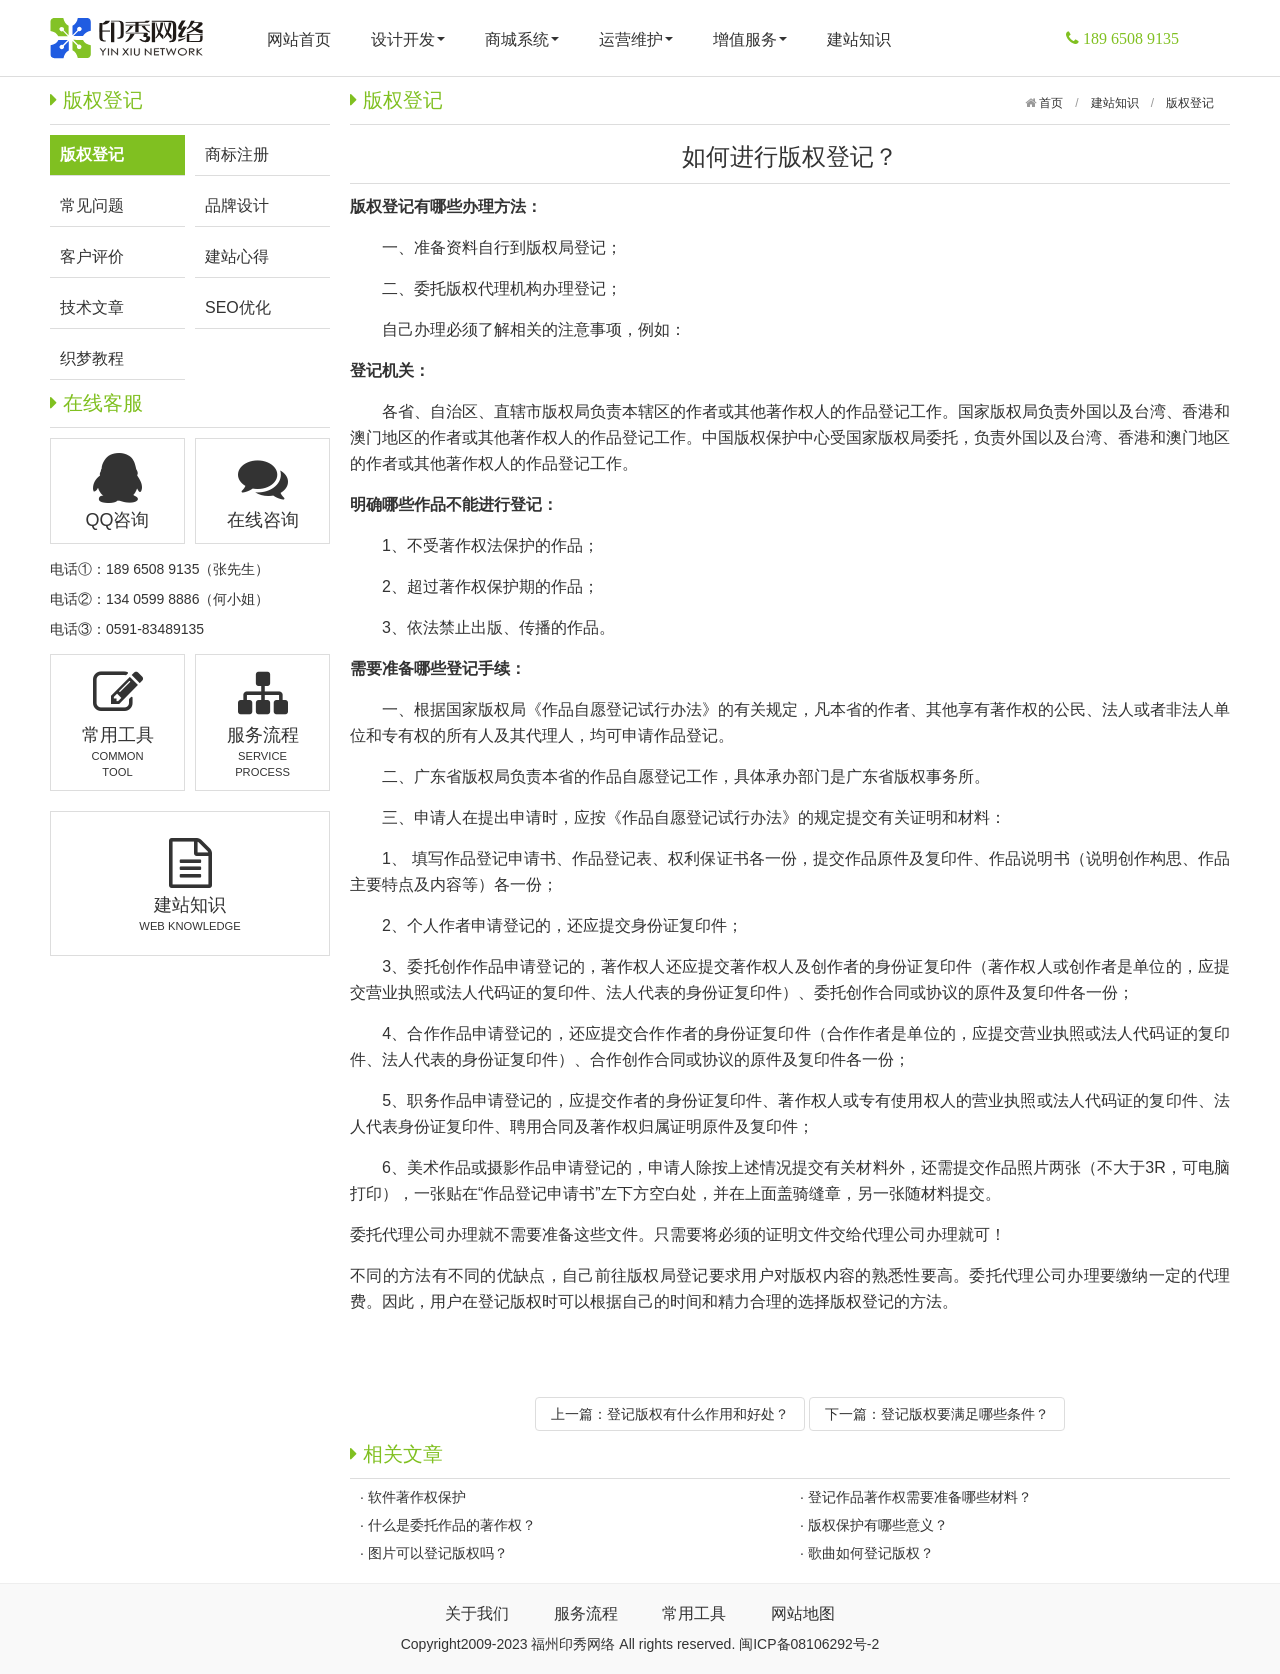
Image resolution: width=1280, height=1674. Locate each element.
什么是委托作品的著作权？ (452, 1525)
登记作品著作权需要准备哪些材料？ (920, 1497)
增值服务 (750, 39)
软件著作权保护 (417, 1497)
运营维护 (636, 39)
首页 (1049, 103)
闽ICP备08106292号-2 (809, 1644)
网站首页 (299, 39)
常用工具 (694, 1613)
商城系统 (522, 39)
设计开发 (408, 39)
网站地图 (803, 1613)
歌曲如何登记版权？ (871, 1553)
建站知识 (859, 39)
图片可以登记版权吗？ (438, 1553)
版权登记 (1190, 103)
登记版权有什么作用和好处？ (698, 1414)
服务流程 (586, 1613)
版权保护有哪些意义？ (878, 1525)
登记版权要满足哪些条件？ (965, 1414)
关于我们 (477, 1613)
